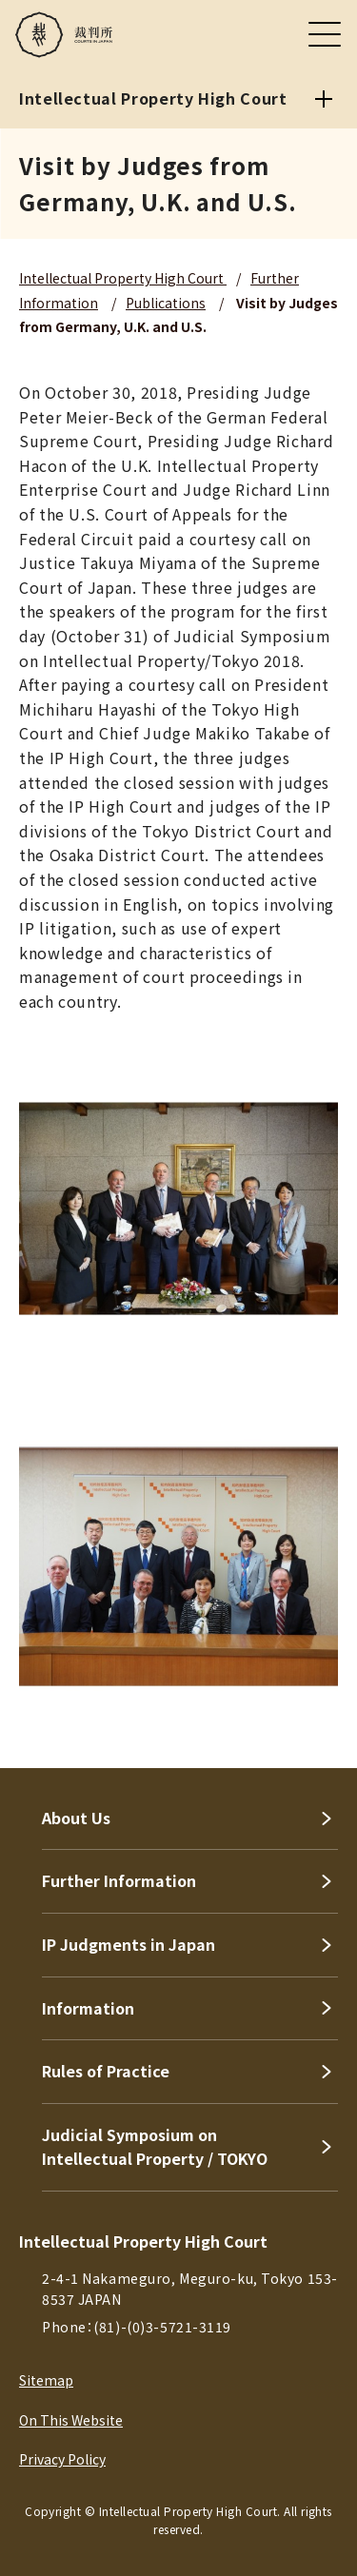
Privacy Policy (62, 2458)
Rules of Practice (105, 2070)
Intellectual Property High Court (123, 277)
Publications (166, 302)
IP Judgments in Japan (128, 1944)
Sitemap (46, 2379)
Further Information (119, 1880)
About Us (76, 1817)
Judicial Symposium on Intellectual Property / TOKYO (155, 2147)
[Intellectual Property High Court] (323, 99)
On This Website (71, 2419)
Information (88, 2007)
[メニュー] (324, 34)
